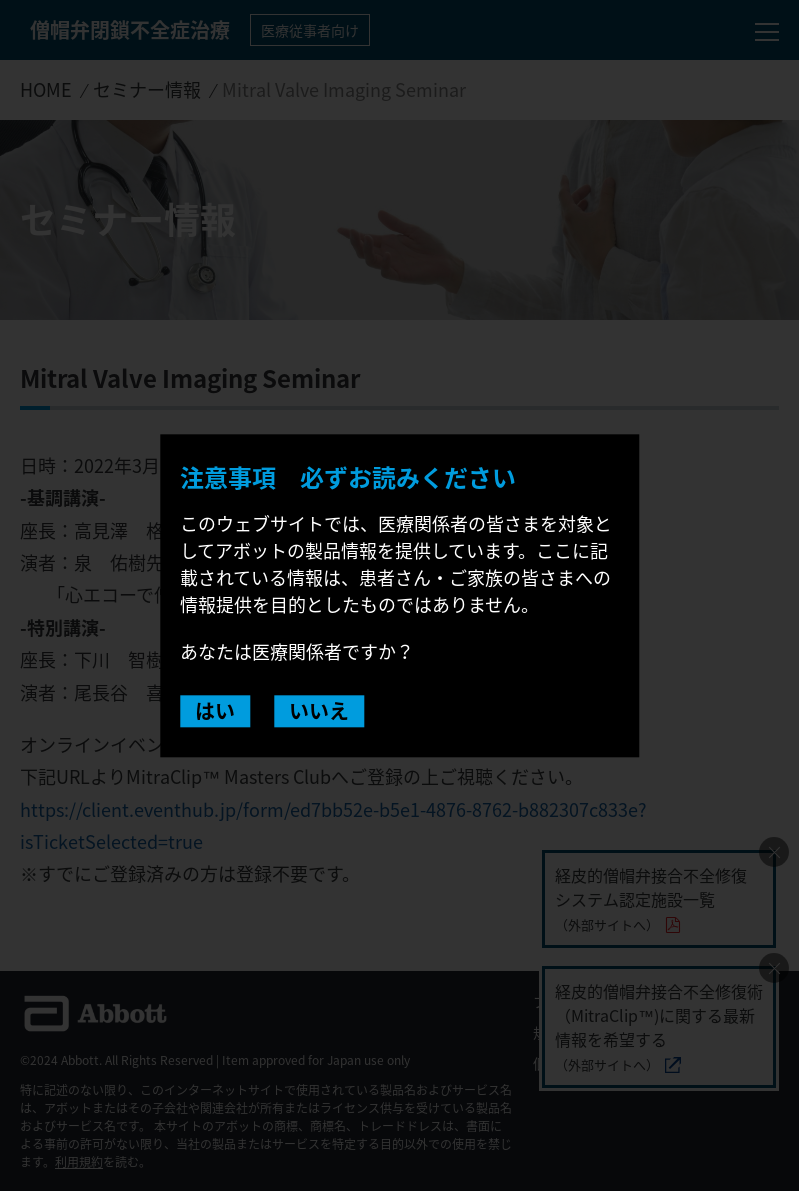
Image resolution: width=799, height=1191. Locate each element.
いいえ (319, 710)
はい (215, 710)
